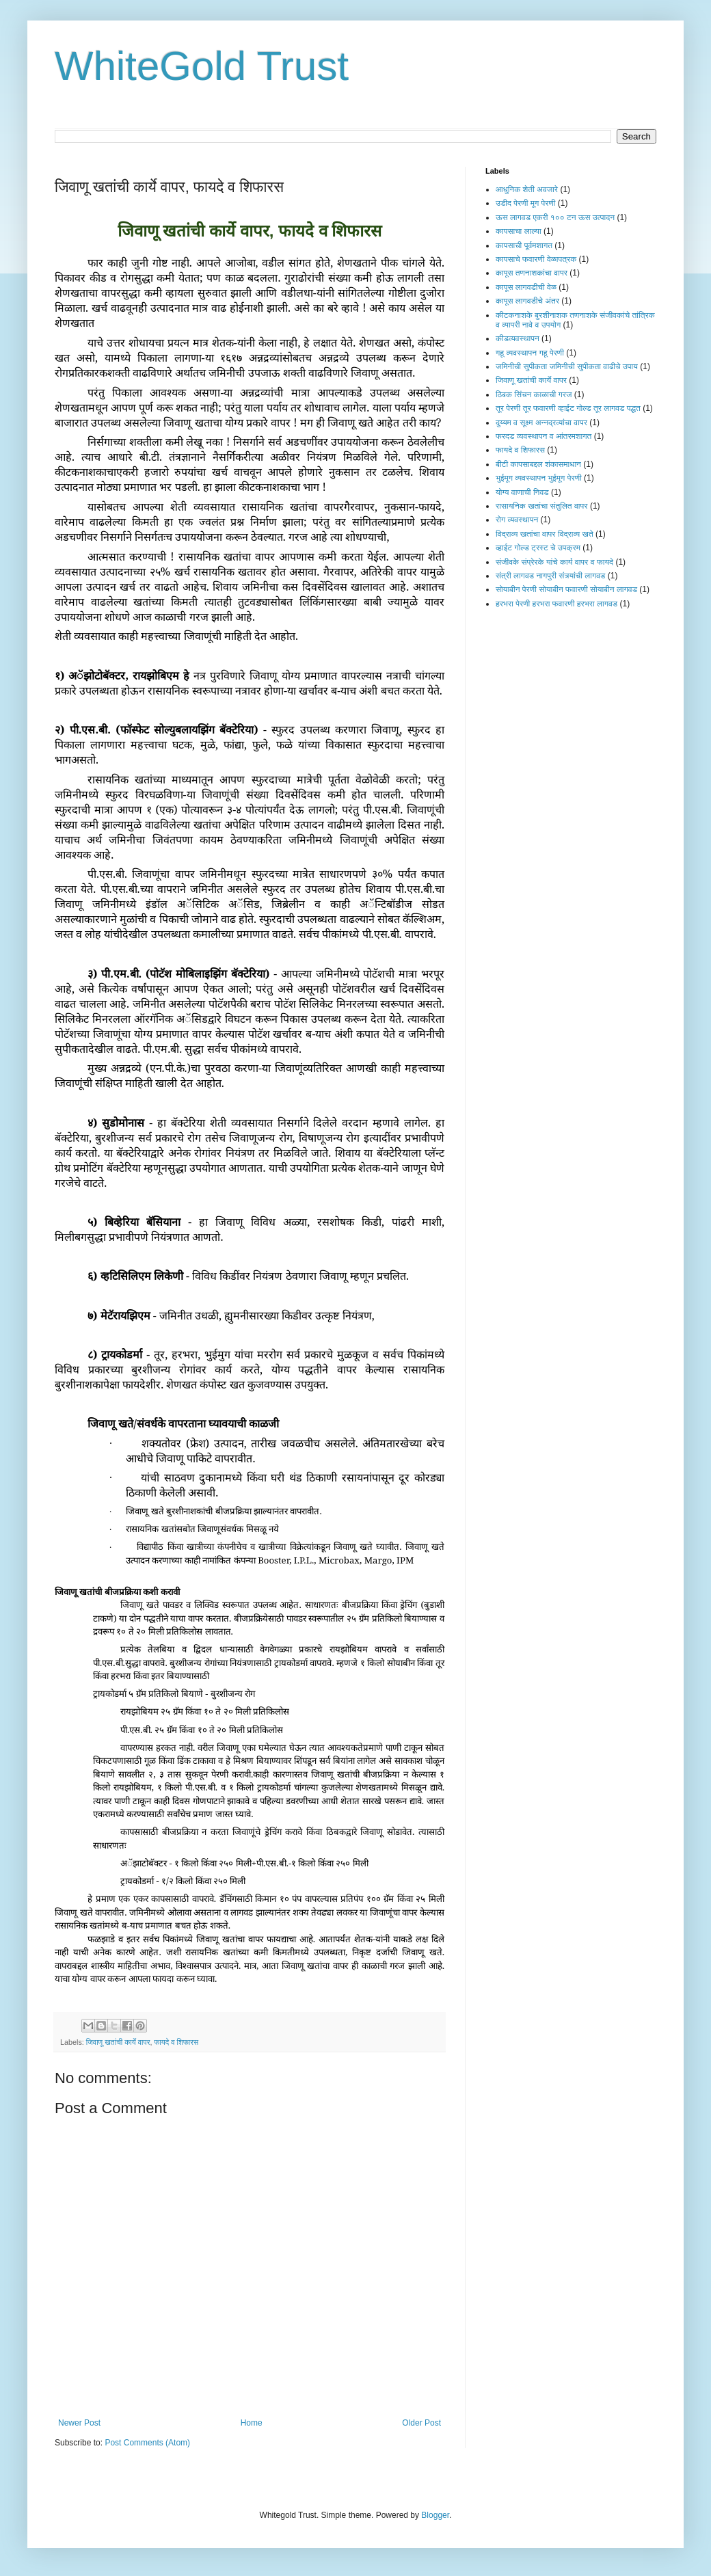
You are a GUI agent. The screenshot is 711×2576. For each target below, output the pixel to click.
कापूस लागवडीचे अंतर (527, 301)
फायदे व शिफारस (176, 2042)
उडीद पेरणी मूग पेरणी (525, 203)
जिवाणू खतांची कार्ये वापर (118, 2042)
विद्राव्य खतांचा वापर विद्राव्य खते (544, 534)
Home (252, 2423)
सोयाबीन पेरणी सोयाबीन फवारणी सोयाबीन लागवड (566, 589)
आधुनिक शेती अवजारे (527, 189)
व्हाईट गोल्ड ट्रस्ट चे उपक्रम (538, 547)
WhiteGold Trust (202, 66)
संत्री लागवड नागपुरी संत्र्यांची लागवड (550, 575)
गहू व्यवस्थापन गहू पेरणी (530, 353)
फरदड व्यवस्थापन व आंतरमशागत (543, 436)
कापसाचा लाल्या (518, 231)
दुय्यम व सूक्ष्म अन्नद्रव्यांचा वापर (541, 422)
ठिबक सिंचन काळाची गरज (534, 394)
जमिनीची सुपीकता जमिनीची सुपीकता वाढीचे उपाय (567, 366)
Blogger (435, 2515)
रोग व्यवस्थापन (517, 519)
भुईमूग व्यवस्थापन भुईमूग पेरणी (539, 478)
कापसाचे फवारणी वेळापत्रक (536, 259)
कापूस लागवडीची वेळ (526, 287)
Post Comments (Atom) (147, 2442)
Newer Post (79, 2423)
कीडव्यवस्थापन (517, 338)
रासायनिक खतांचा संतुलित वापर (542, 506)
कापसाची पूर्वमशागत (524, 245)
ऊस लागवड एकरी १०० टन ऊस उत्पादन (555, 217)
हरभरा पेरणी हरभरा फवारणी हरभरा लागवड (556, 603)
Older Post (421, 2423)
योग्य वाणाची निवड (522, 492)
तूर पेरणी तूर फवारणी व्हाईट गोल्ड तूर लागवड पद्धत (568, 408)
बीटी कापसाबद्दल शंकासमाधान (538, 464)
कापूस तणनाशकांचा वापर (531, 273)
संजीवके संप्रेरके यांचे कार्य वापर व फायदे (554, 562)
